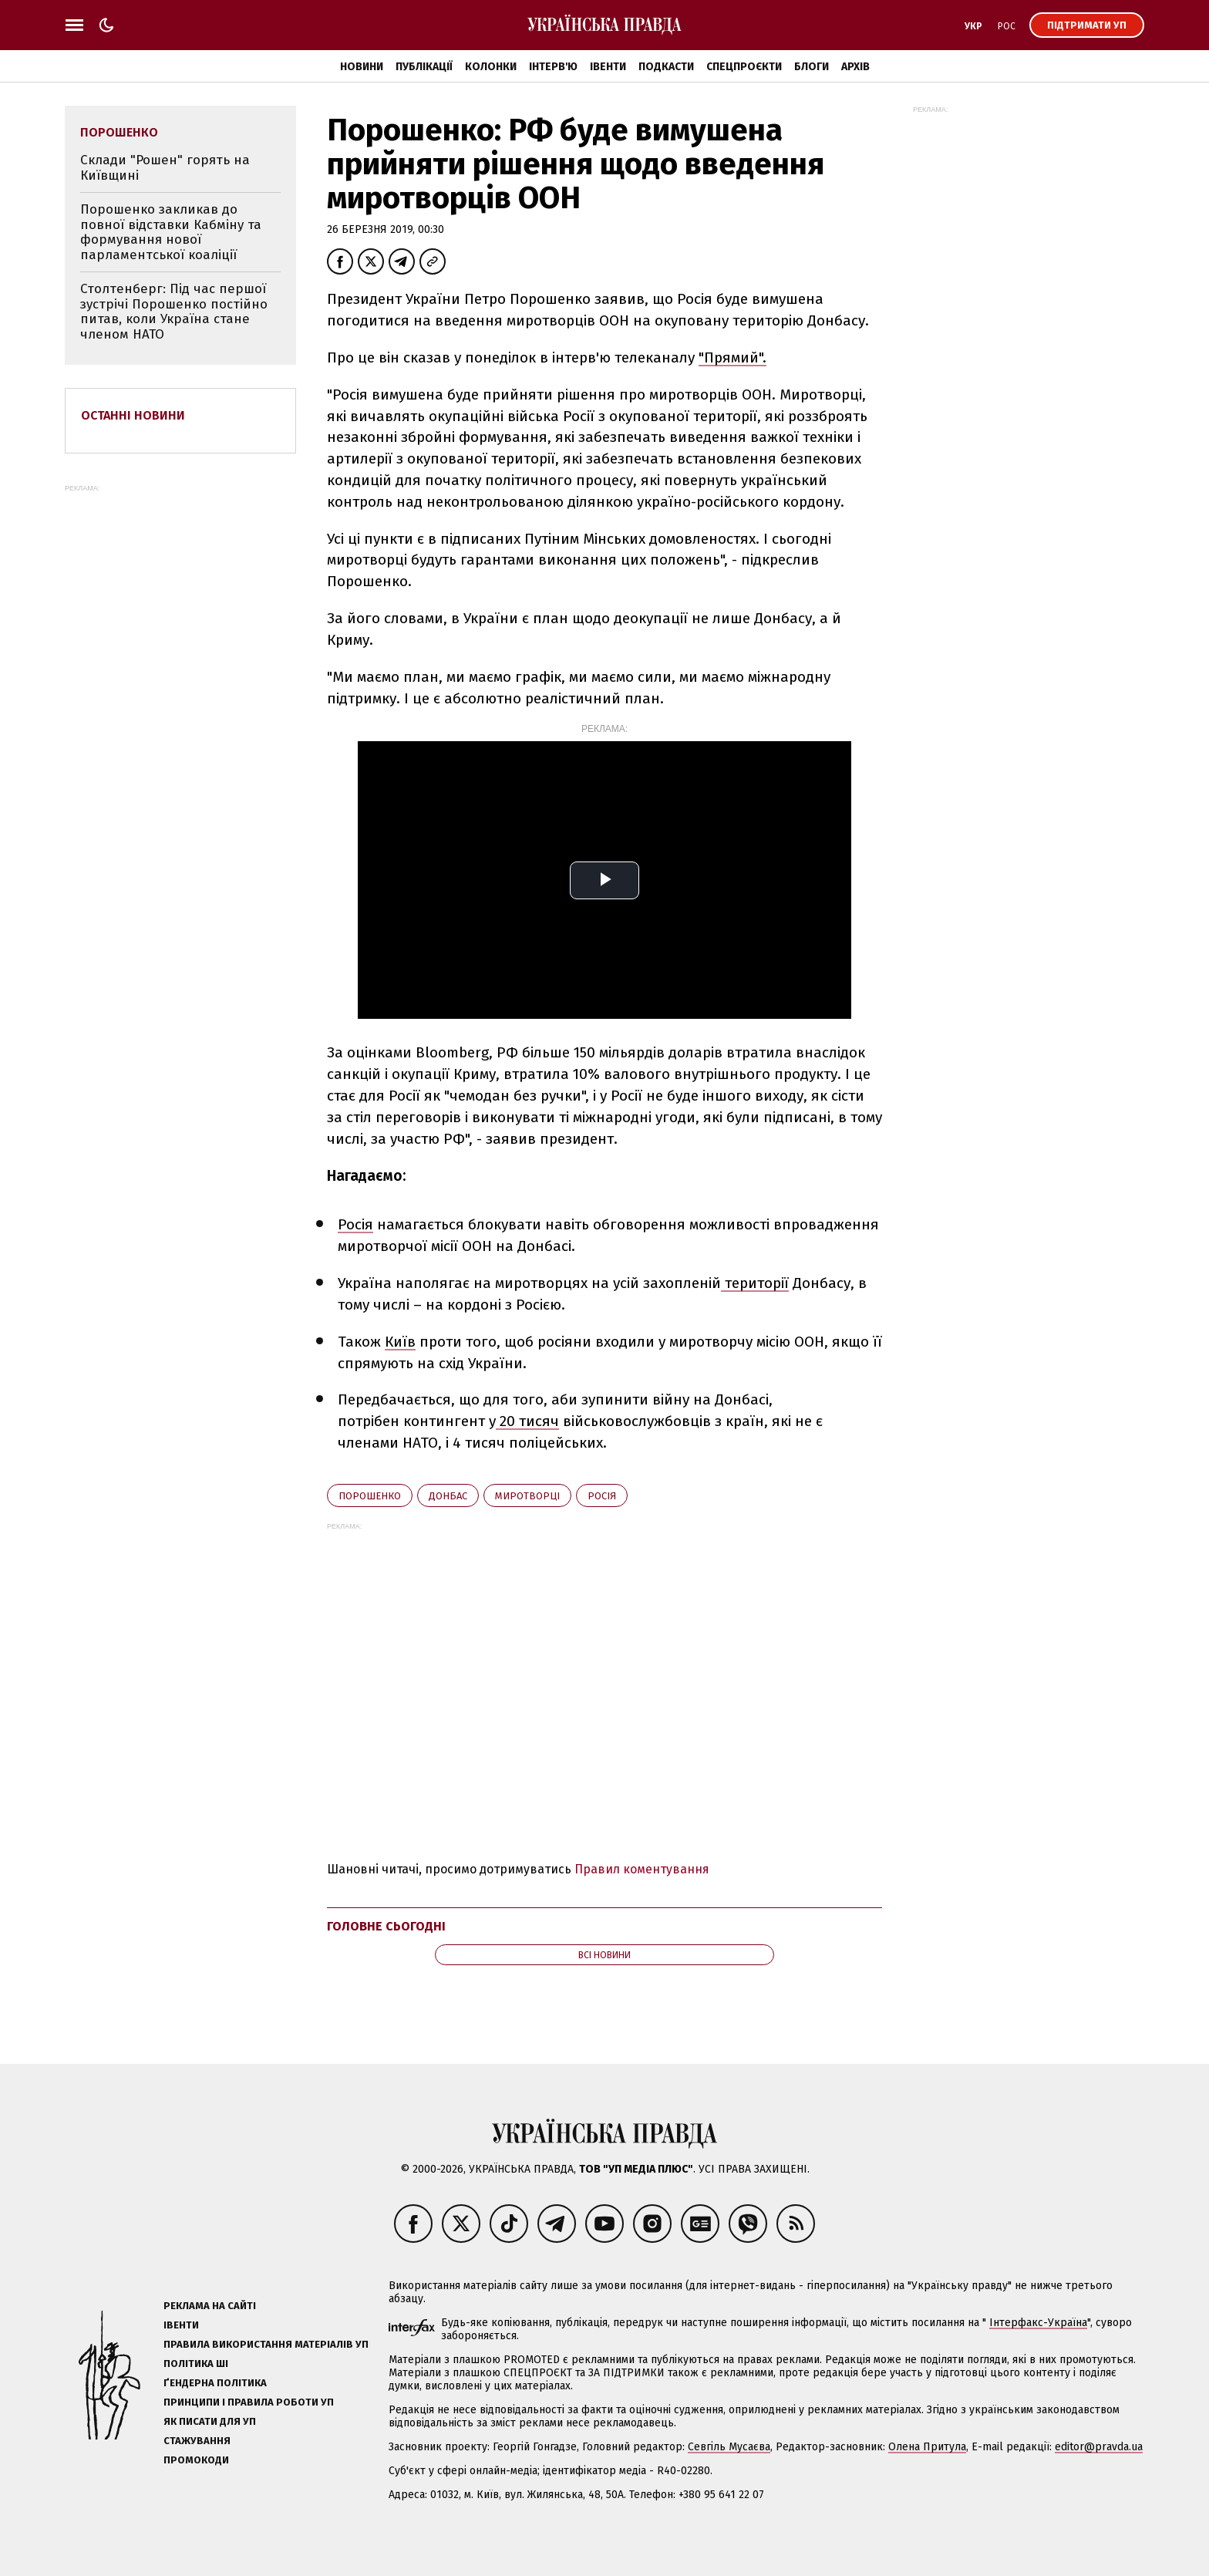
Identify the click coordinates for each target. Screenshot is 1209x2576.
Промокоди (196, 2460)
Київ (400, 1341)
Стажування (197, 2440)
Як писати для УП (209, 2421)
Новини (361, 66)
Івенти (608, 66)
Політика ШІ (195, 2363)
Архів (855, 66)
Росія (355, 1224)
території (755, 1283)
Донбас (448, 1496)
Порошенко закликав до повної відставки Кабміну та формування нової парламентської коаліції (170, 232)
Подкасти (666, 66)
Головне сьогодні (386, 1926)
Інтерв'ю (553, 66)
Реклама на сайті (209, 2305)
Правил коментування (641, 1869)
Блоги (811, 66)
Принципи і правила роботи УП (248, 2402)
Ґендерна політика (215, 2383)
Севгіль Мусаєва (729, 2446)
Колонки (491, 66)
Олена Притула (927, 2446)
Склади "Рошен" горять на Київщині (165, 168)
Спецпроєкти (744, 66)
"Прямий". (732, 357)
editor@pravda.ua (1099, 2446)
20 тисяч (527, 1421)
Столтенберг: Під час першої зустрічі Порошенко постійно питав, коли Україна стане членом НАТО (174, 311)
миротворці (527, 1496)
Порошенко (369, 1496)
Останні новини (133, 415)
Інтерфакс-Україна (1038, 2322)
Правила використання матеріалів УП (266, 2344)
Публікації (424, 66)
